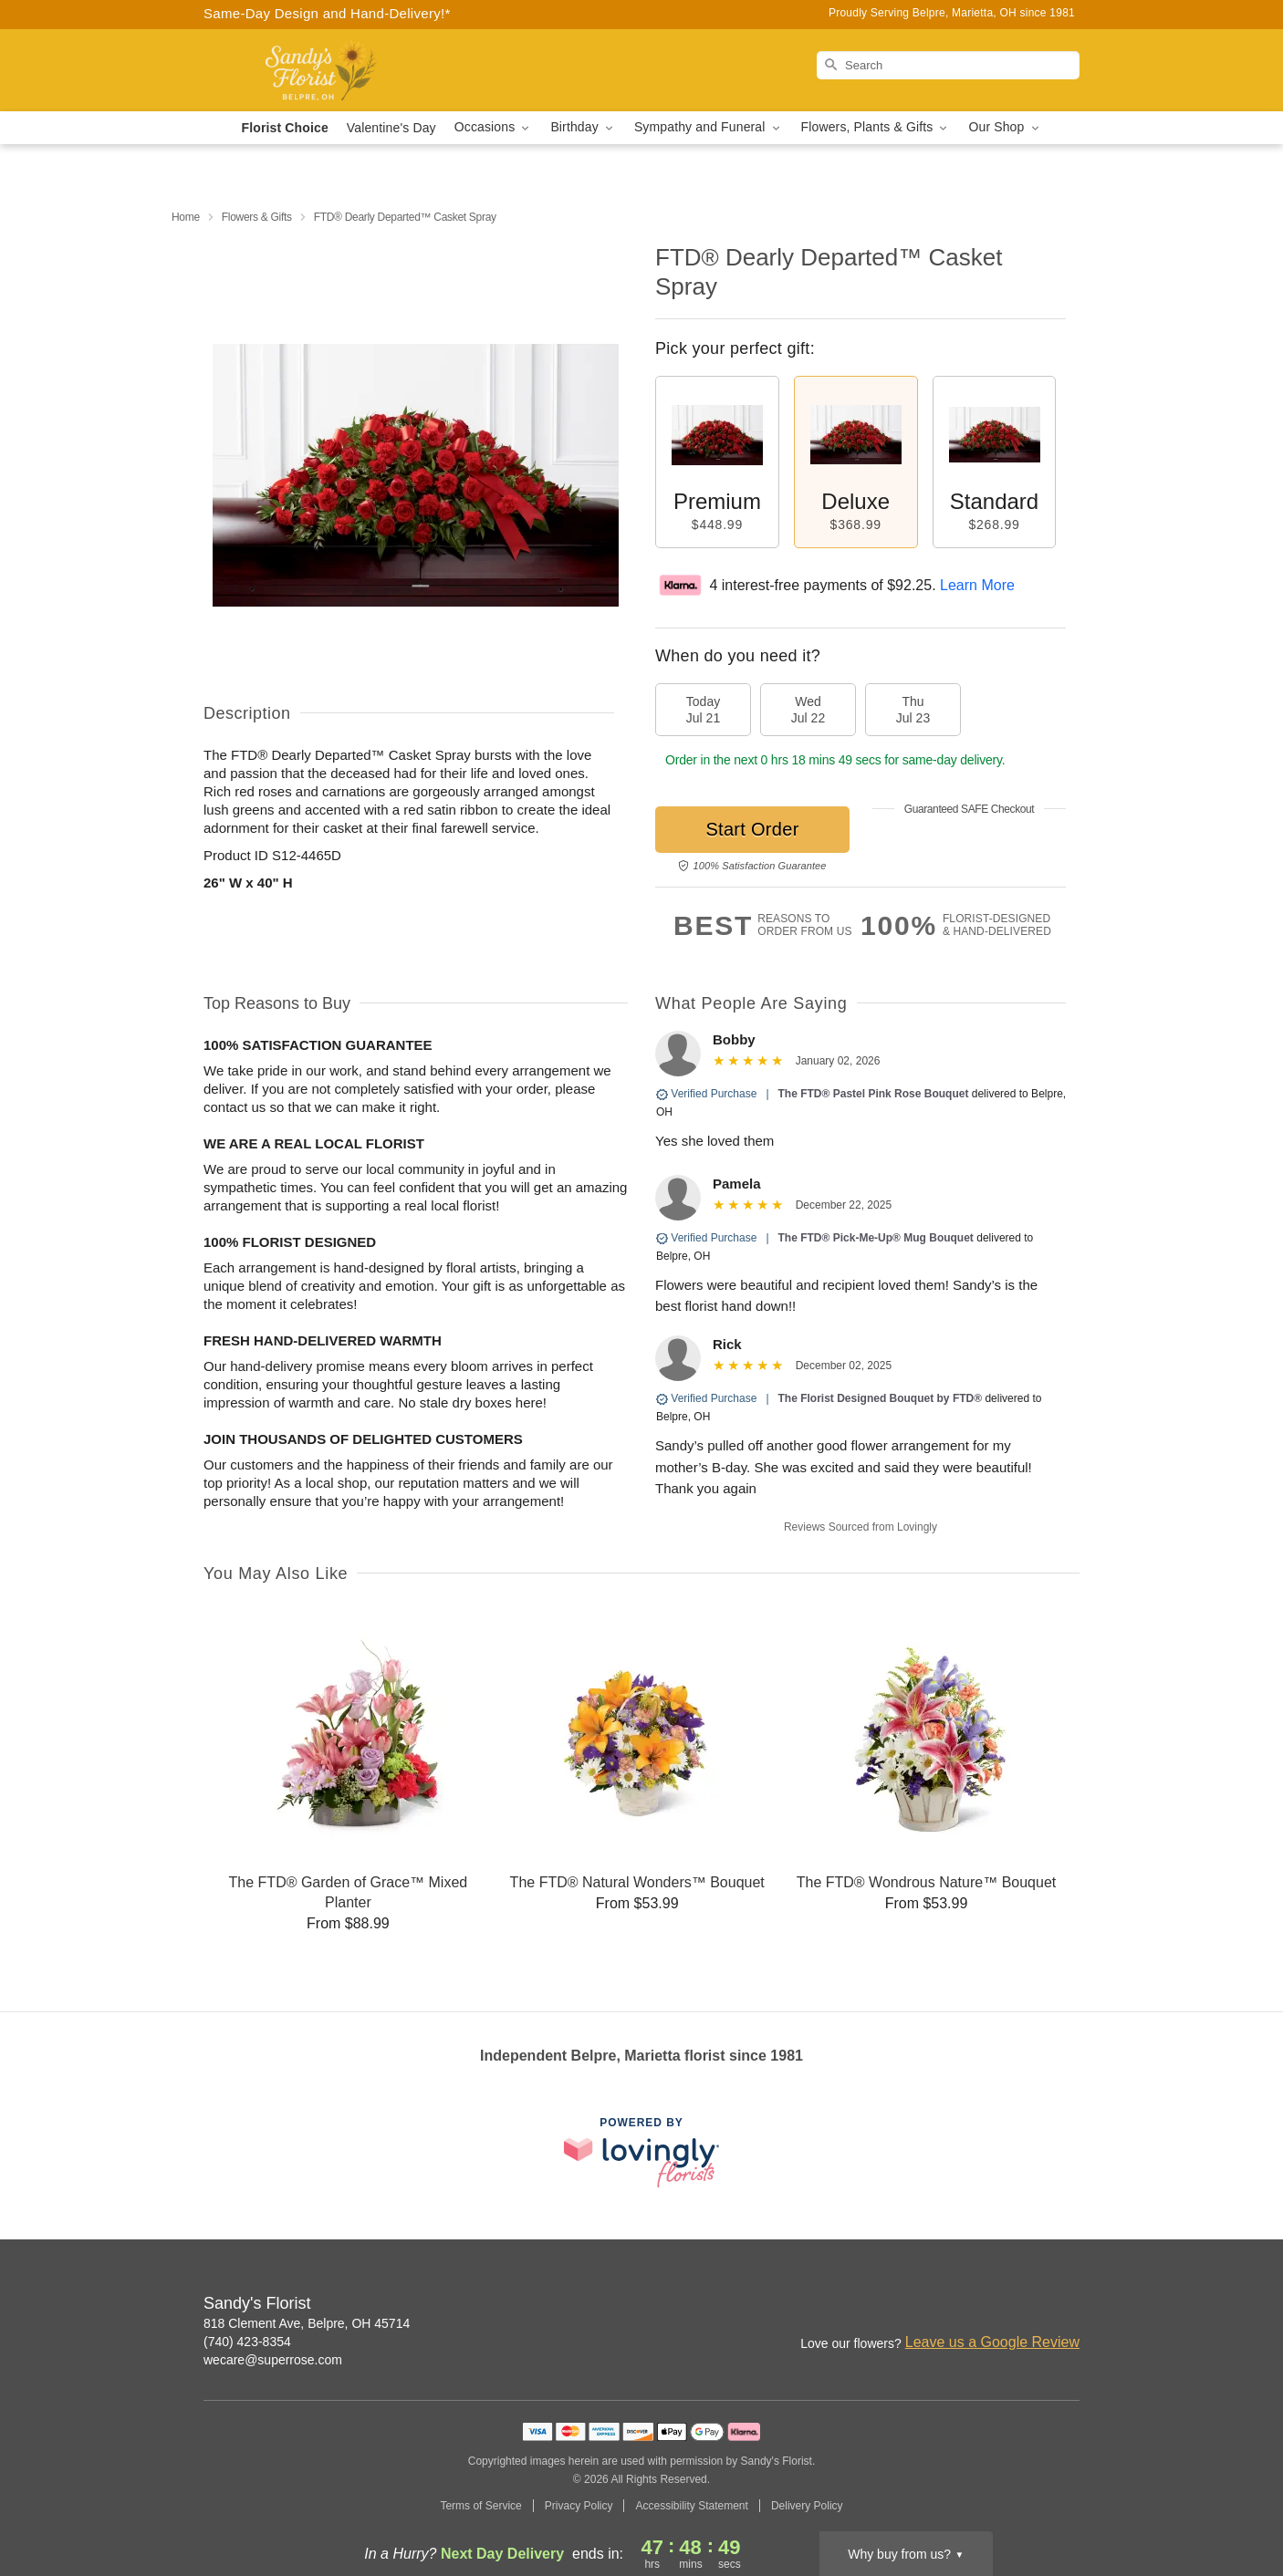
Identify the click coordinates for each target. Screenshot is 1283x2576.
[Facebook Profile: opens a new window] (1026, 2305)
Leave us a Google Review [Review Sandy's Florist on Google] (992, 2342)
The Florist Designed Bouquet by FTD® (880, 1398)
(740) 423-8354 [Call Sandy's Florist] (247, 2341)
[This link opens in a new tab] (641, 2152)
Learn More (977, 585)
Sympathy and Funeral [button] (708, 127)
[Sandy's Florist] (334, 70)
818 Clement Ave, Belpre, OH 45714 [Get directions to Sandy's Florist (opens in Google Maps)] (306, 2323)
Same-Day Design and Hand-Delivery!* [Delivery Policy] (327, 13)
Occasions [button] (493, 127)
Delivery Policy (807, 2505)
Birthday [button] (583, 127)
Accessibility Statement (691, 2505)
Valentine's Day (391, 127)
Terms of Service (480, 2505)
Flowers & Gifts (257, 217)
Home (186, 217)
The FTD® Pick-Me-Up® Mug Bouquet (876, 1237)
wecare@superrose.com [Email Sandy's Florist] (272, 2360)
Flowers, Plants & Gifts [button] (876, 127)
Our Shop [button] (1004, 127)
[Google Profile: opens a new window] (1067, 2305)
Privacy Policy (579, 2505)
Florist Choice (285, 127)
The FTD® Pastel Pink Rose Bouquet (873, 1093)
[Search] (948, 65)
